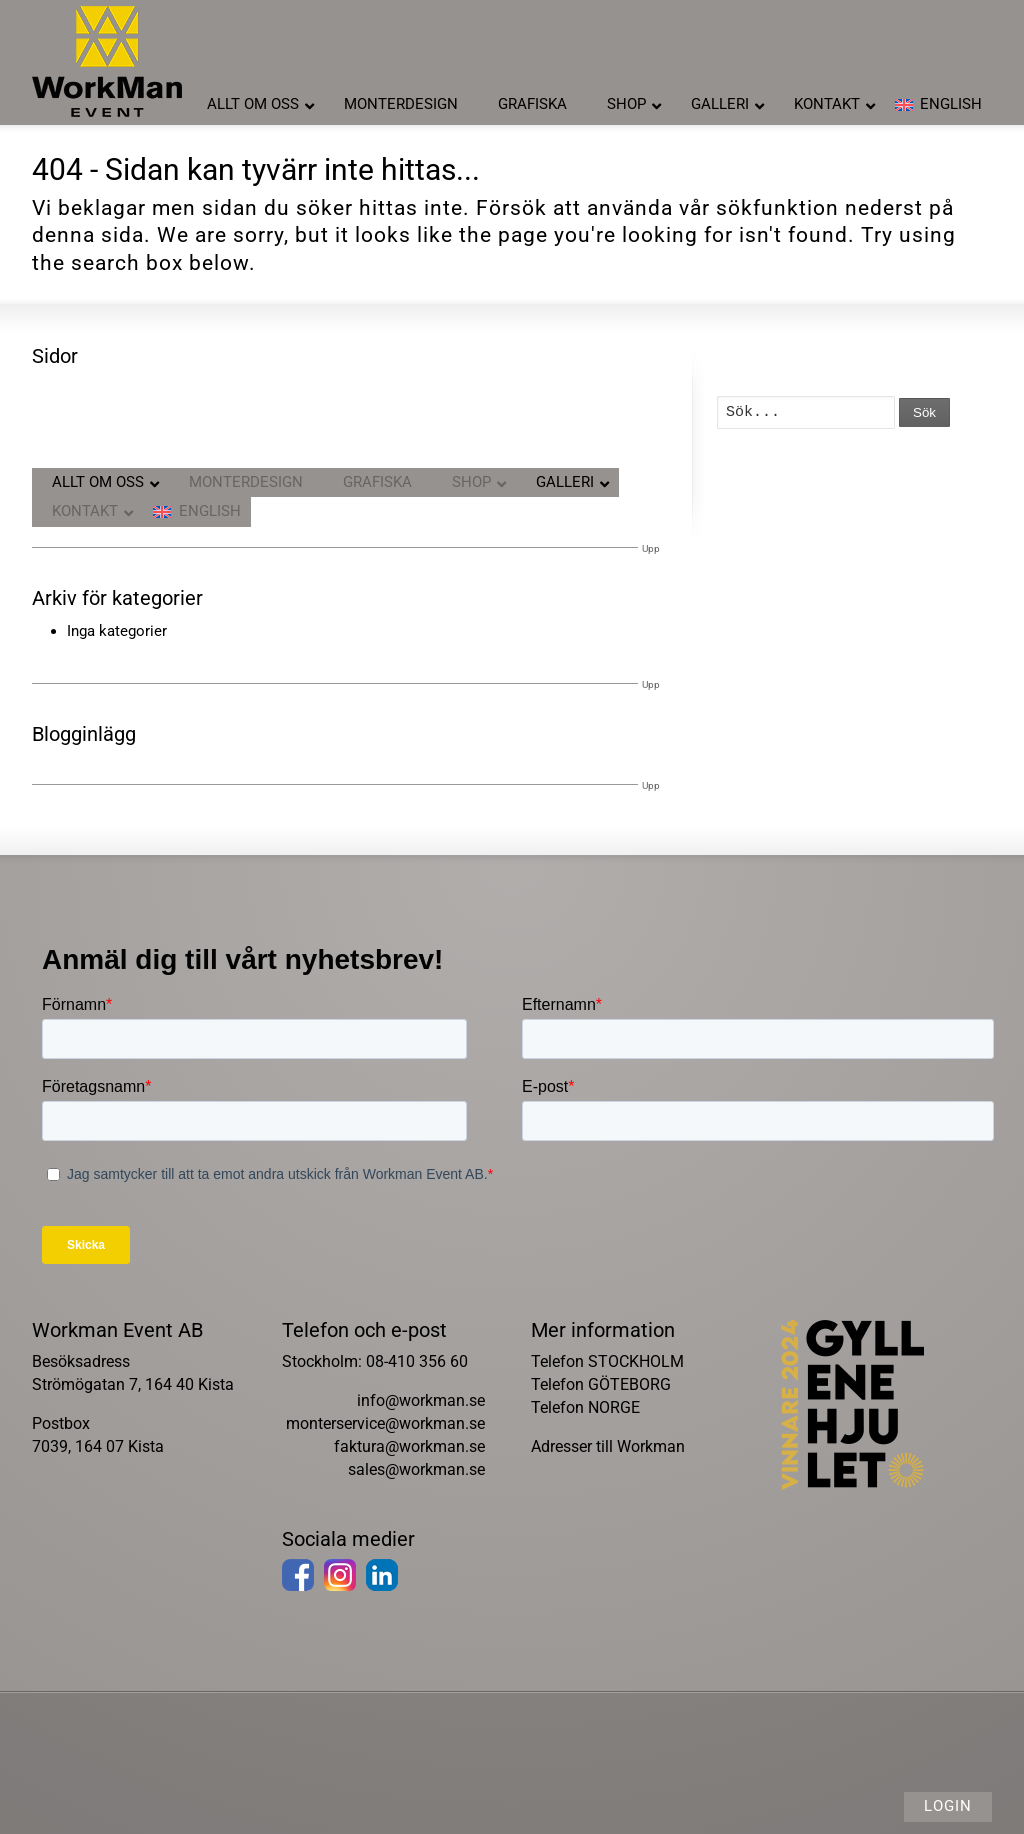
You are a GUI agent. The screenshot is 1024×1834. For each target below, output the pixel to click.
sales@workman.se (416, 1469)
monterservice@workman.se (385, 1423)
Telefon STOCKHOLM (607, 1361)
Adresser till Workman (608, 1446)
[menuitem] (939, 105)
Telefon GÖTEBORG (601, 1384)
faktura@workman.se (409, 1446)
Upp (651, 548)
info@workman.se (421, 1400)
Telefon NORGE (585, 1407)
